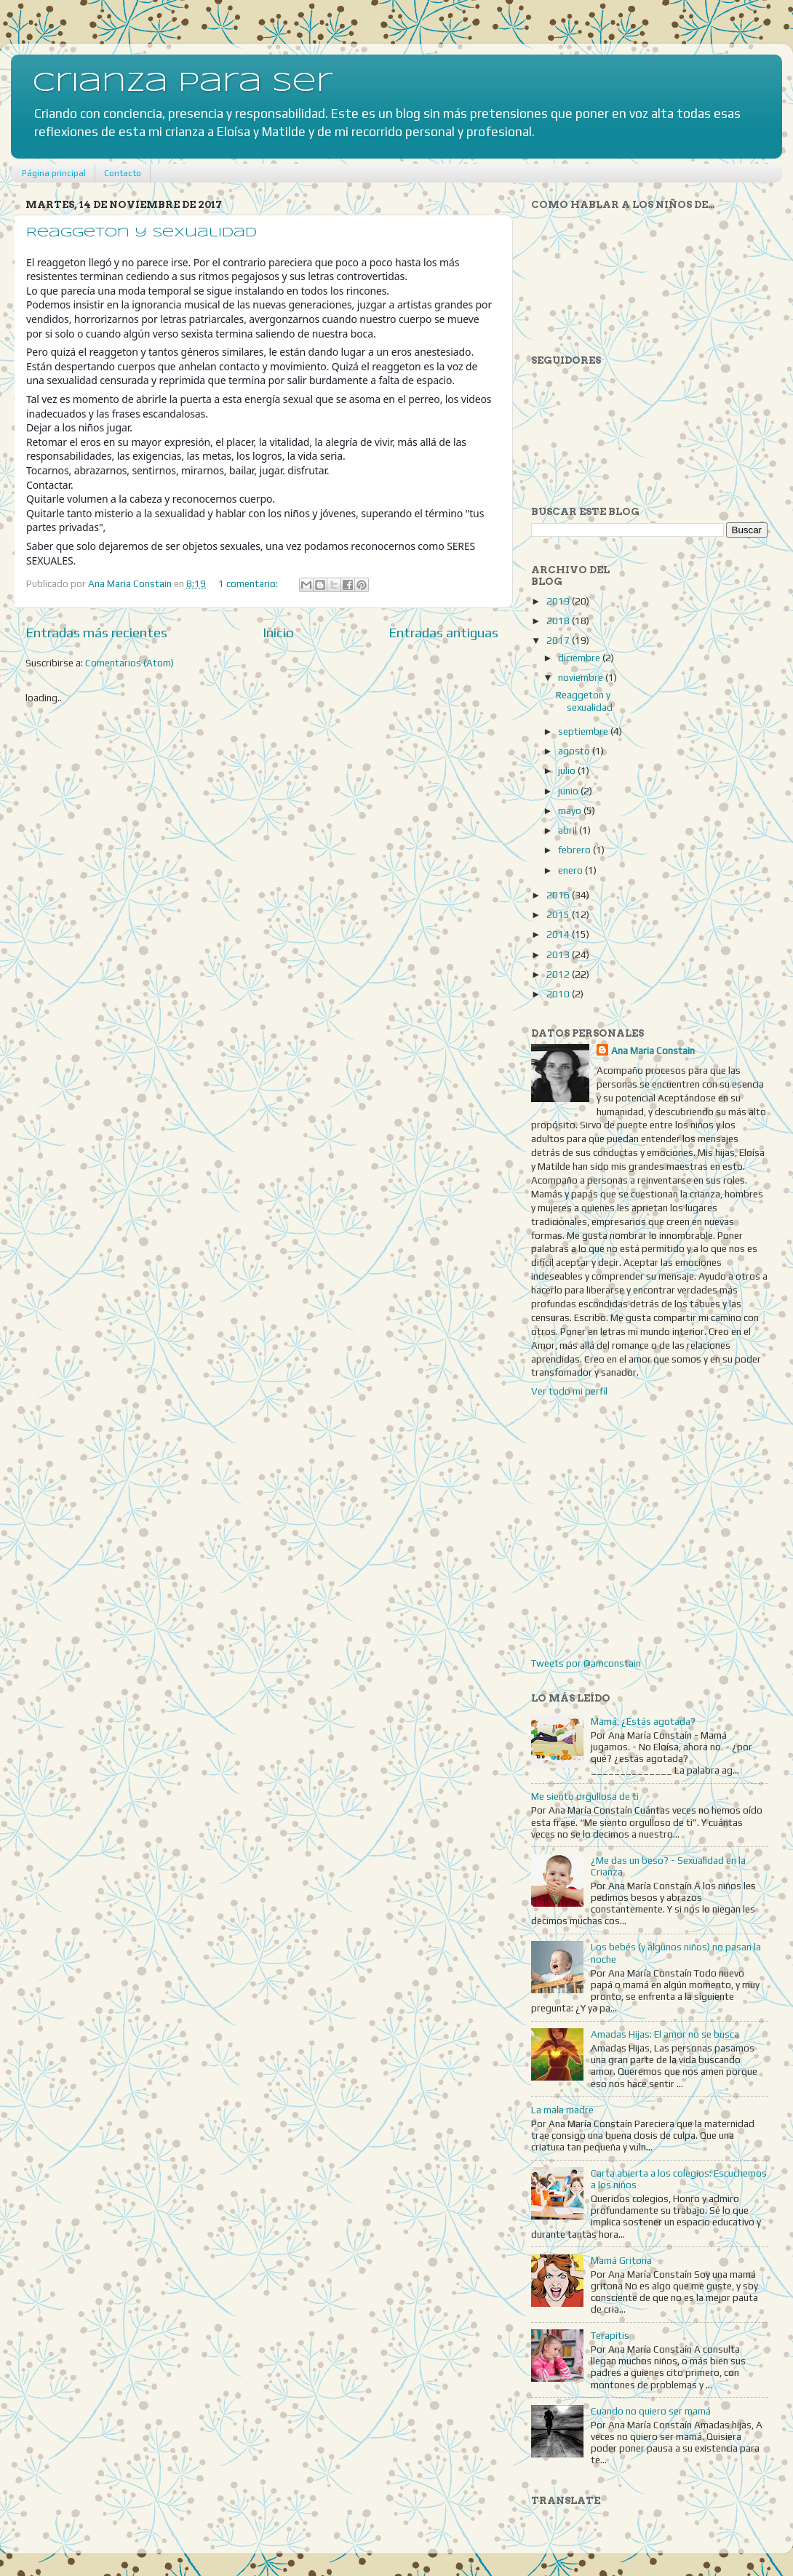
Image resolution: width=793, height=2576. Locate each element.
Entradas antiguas (443, 632)
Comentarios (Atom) (129, 663)
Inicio (278, 632)
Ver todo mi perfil (569, 1391)
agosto (575, 751)
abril (568, 830)
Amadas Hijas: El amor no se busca (665, 2034)
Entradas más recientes (96, 632)
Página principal (54, 173)
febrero (575, 850)
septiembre (584, 731)
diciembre (580, 657)
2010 (559, 994)
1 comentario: (249, 583)
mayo (570, 810)
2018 (559, 620)
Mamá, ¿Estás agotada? (643, 1721)
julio (568, 770)
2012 (559, 974)
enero (571, 870)
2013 (559, 954)
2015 (559, 914)
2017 (559, 640)
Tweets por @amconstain (586, 1663)
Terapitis (610, 2335)
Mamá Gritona (621, 2260)
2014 (559, 934)
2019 (559, 601)
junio (569, 791)
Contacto (122, 173)
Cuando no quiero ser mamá (651, 2411)
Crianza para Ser (182, 83)
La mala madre (562, 2110)
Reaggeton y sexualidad (141, 232)
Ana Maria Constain (653, 1050)
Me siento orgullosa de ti (585, 1796)
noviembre (581, 677)
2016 (559, 895)
